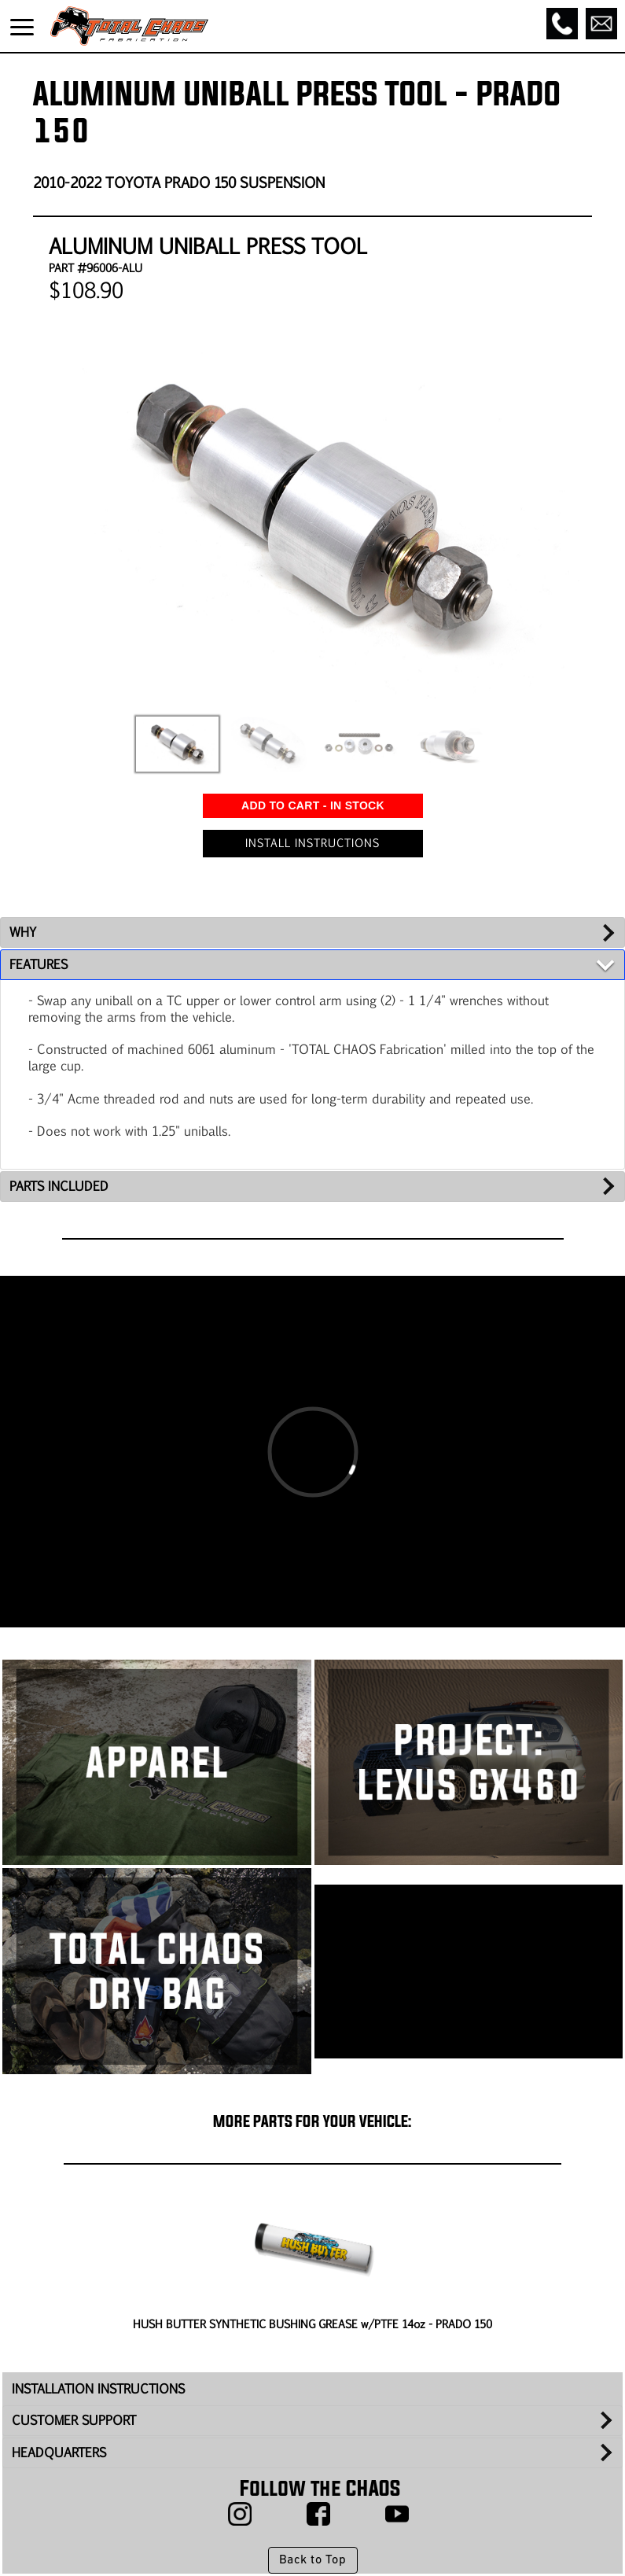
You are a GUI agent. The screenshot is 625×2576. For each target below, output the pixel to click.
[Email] (601, 23)
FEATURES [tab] (38, 964)
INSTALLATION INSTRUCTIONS (98, 2388)
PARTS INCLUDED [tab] (58, 1185)
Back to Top (312, 2560)
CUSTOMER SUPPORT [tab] (74, 2420)
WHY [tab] (22, 931)
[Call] (562, 23)
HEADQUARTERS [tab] (59, 2452)
